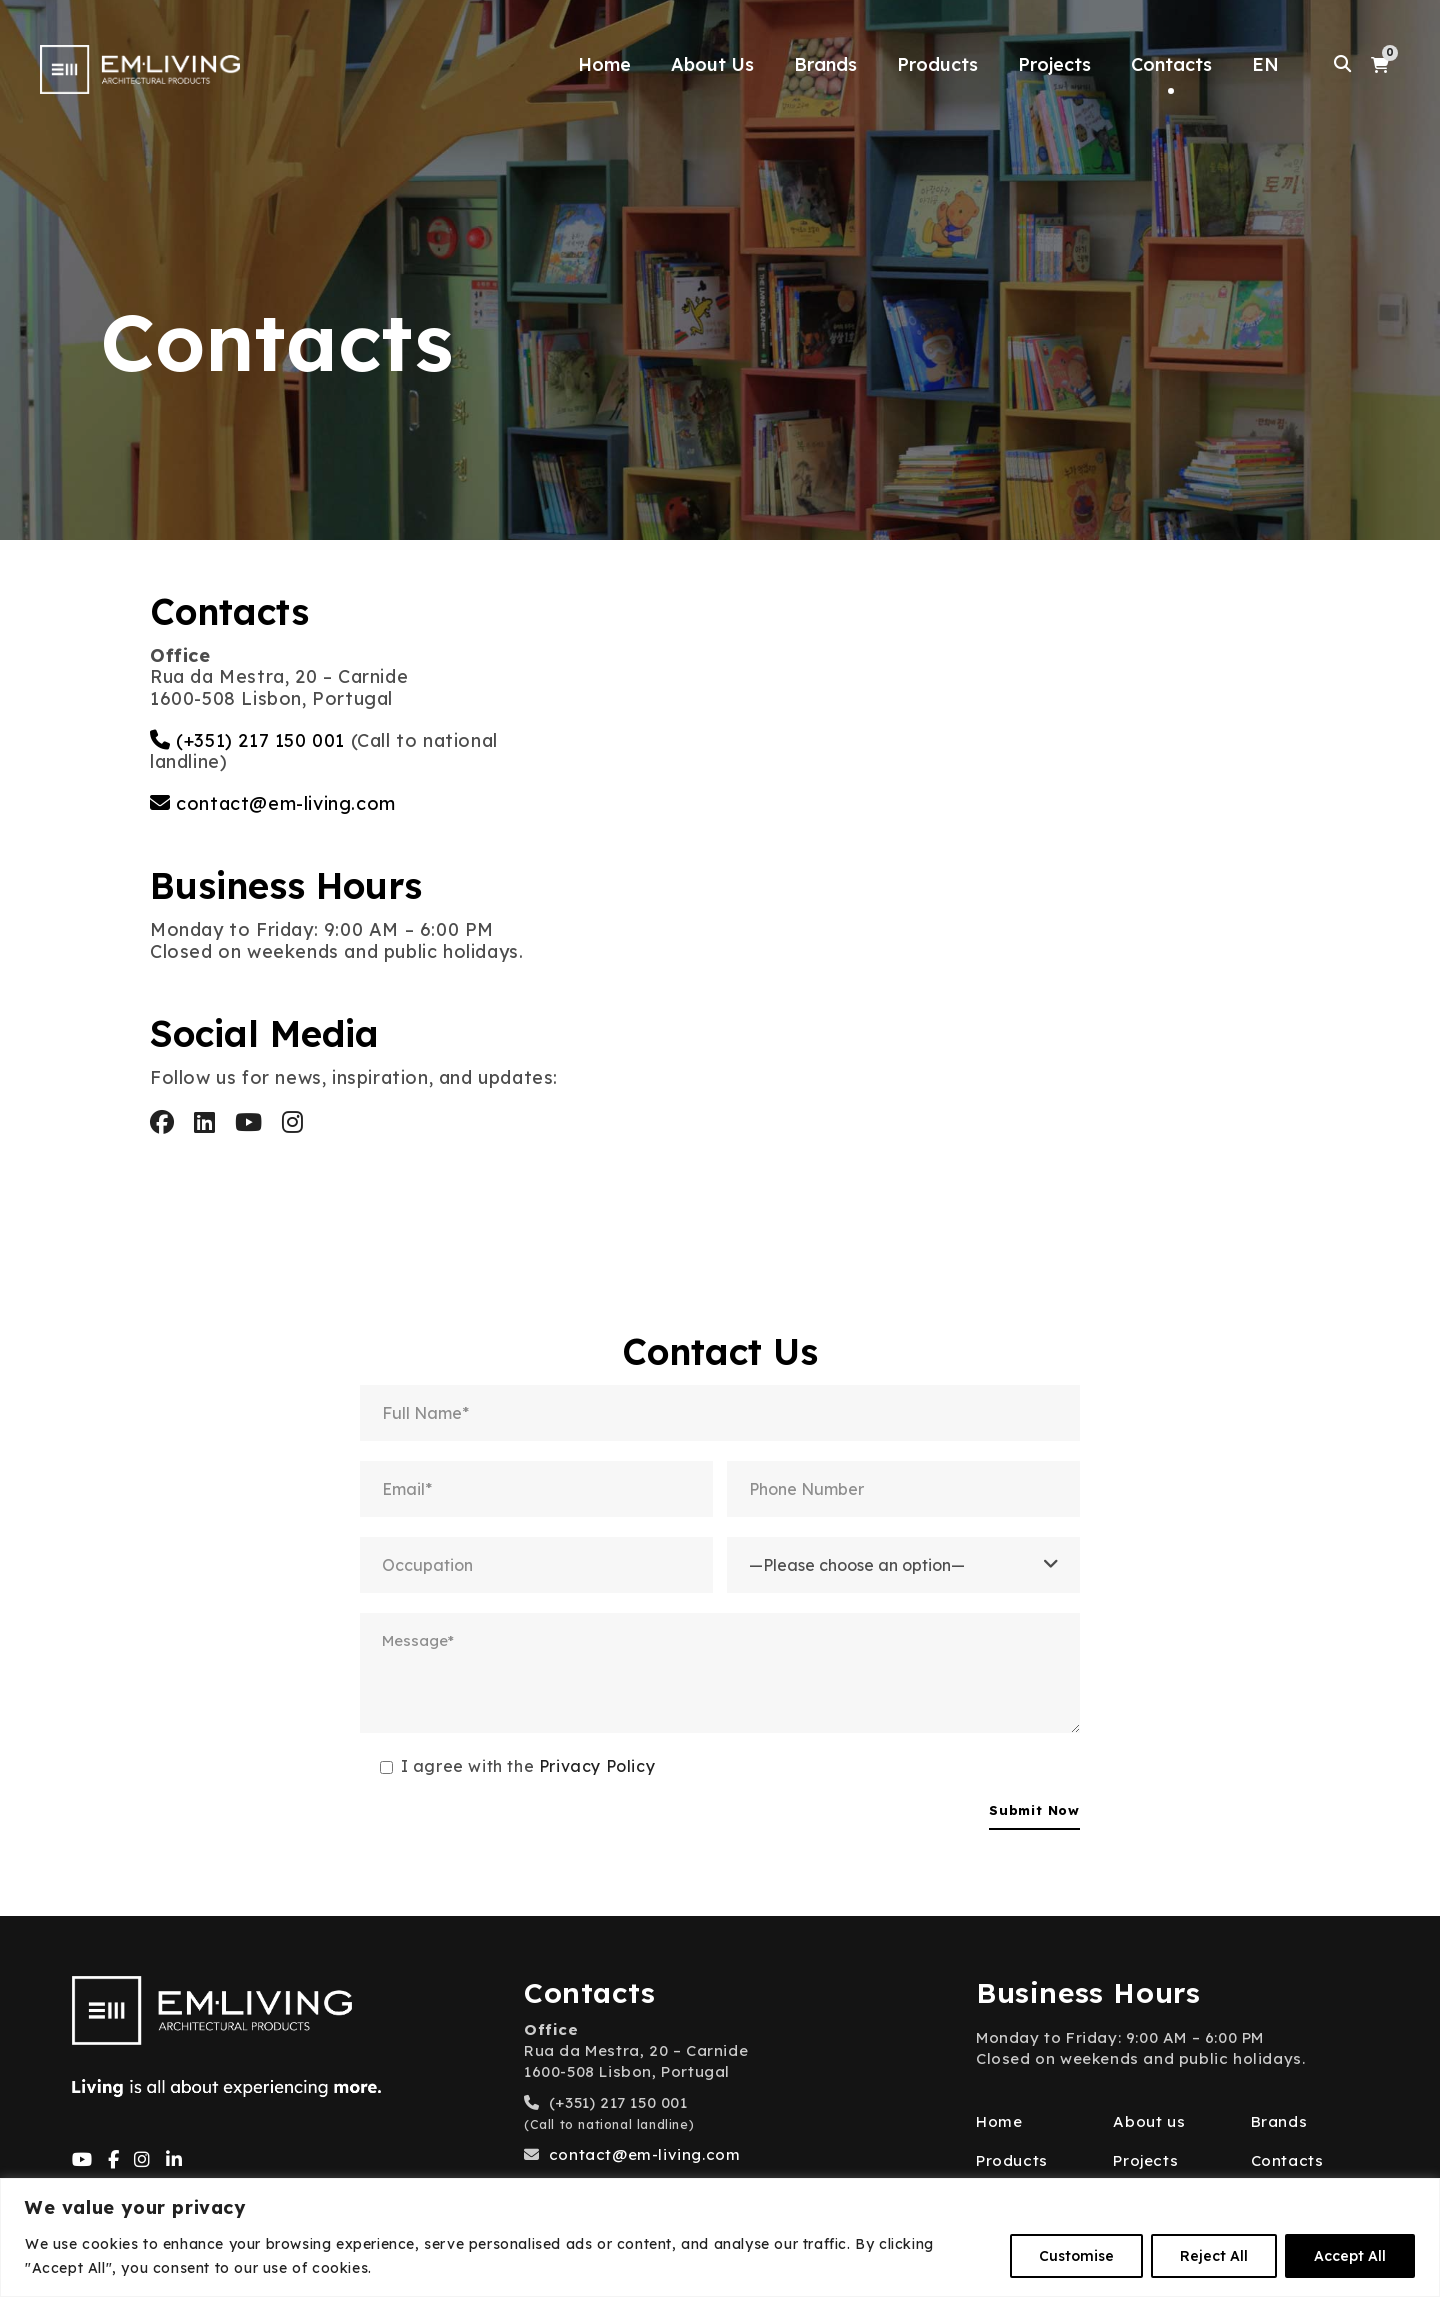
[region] (720, 2237)
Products (937, 64)
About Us (712, 64)
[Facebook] (114, 2160)
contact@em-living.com (286, 803)
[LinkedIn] (174, 2160)
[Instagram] (142, 2160)
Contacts (1171, 64)
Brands (825, 64)
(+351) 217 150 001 (260, 740)
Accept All (1350, 2256)
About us (1149, 2121)
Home (604, 64)
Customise (1076, 2256)
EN (1265, 64)
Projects (1054, 64)
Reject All (1214, 2256)
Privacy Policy (597, 1766)
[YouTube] (82, 2160)
